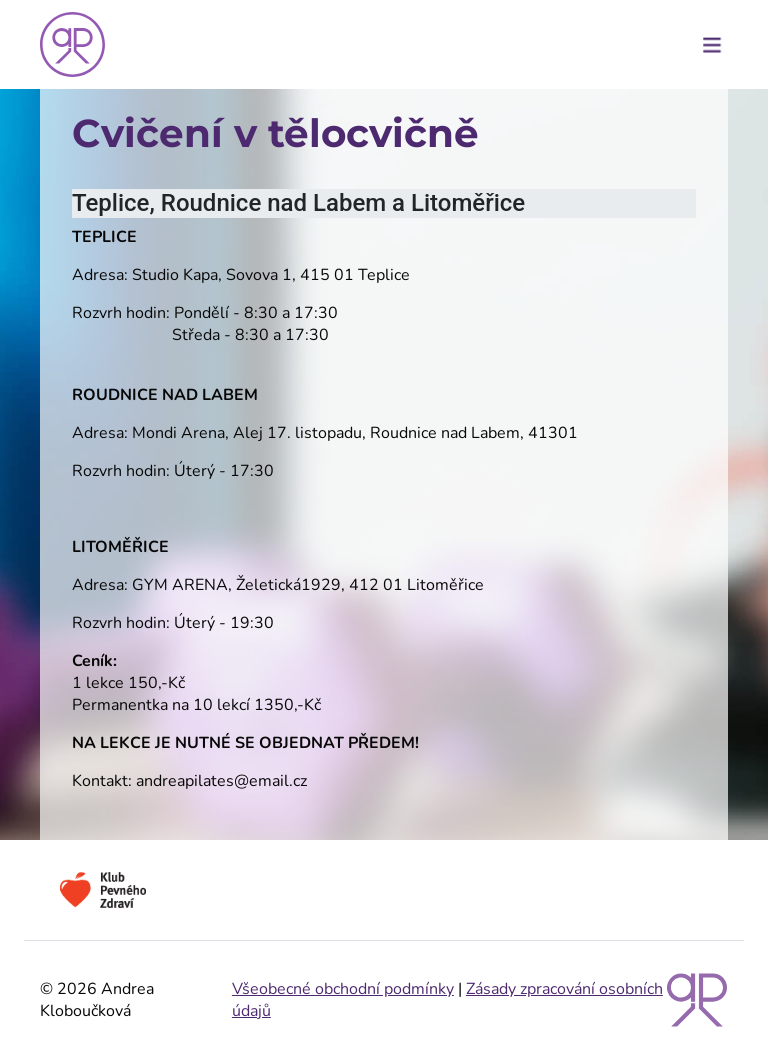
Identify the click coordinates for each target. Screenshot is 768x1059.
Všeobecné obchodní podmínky (343, 989)
